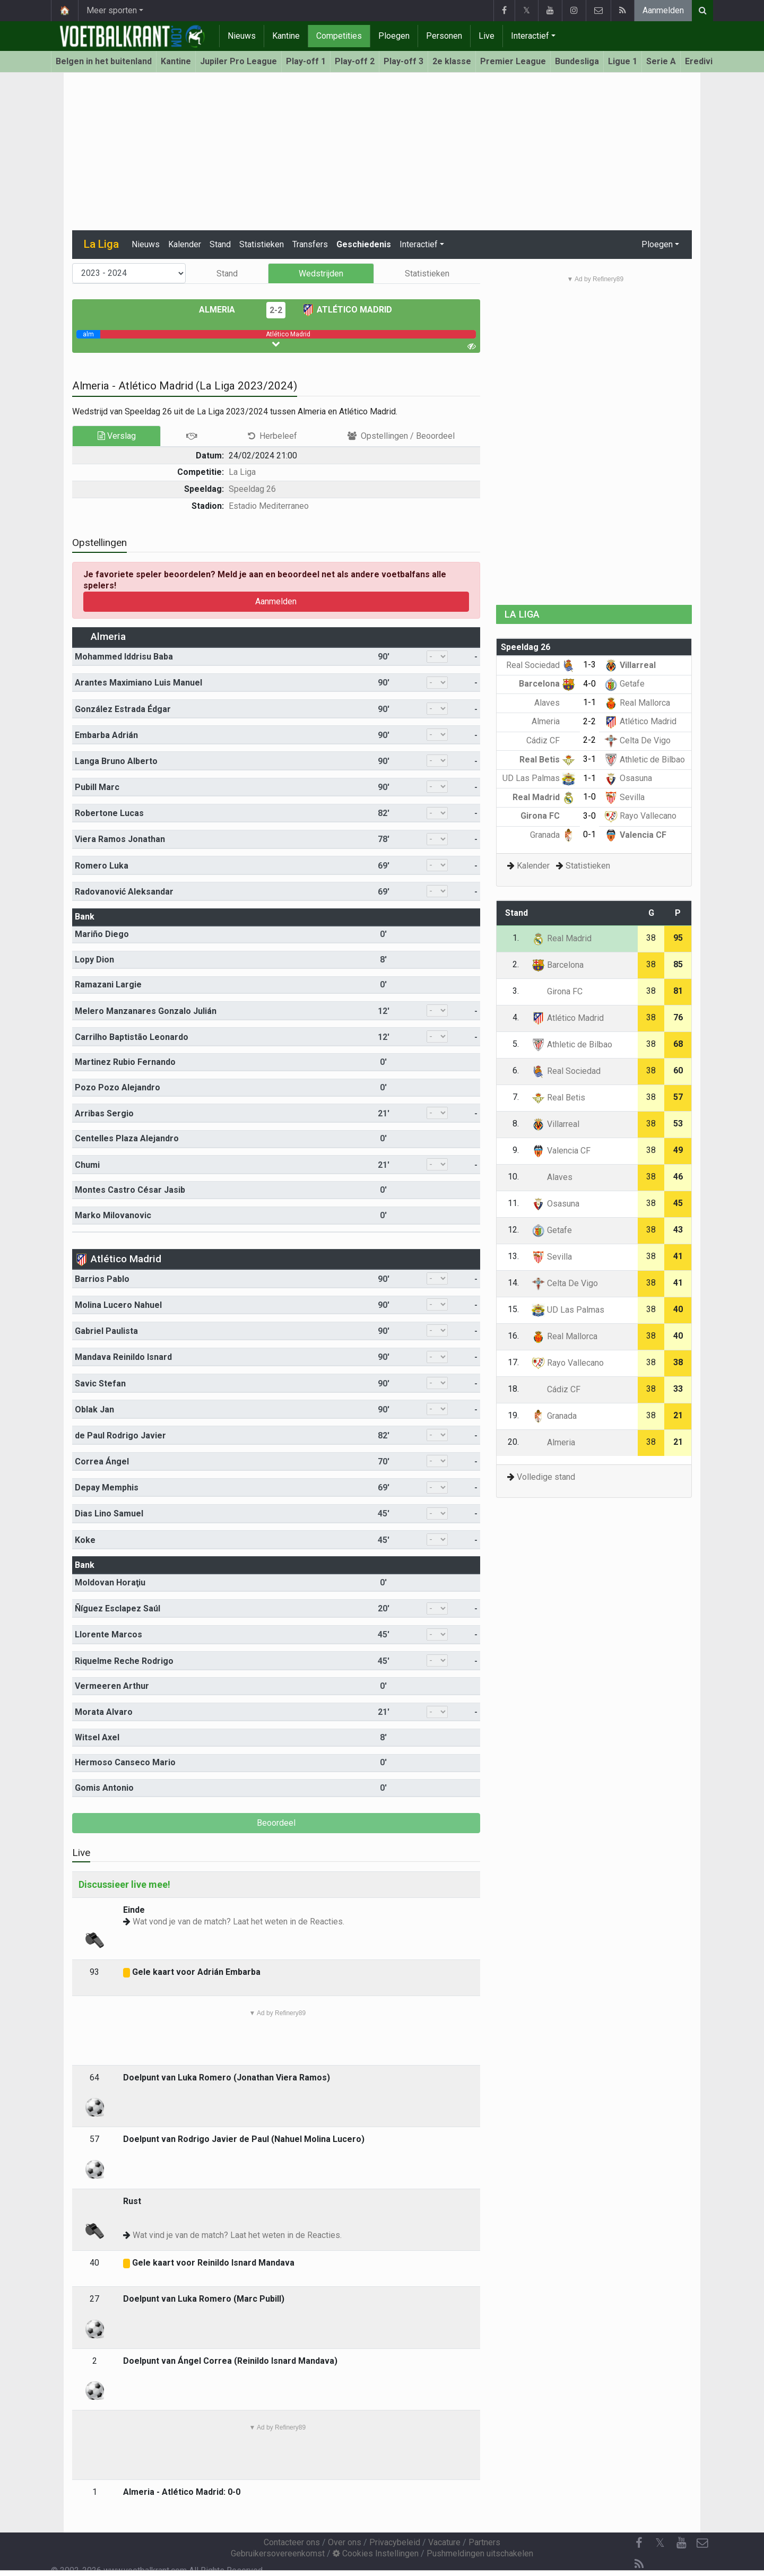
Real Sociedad (540, 665)
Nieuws (242, 36)
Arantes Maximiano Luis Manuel (138, 683)
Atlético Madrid (346, 310)
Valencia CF (635, 835)
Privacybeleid (394, 2542)
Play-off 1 (306, 61)
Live (486, 36)
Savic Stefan (100, 1383)
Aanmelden (663, 10)
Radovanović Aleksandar (124, 892)
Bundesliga (577, 61)
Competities (339, 36)
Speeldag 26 (252, 489)
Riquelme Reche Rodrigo (124, 1661)
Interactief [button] (419, 244)
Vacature (444, 2542)
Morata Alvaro (104, 1712)
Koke (85, 1540)
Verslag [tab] (117, 436)
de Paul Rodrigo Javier (120, 1435)
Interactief (530, 36)
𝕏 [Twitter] (660, 2542)
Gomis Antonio (104, 1788)
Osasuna (628, 778)
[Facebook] (638, 2543)
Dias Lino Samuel (109, 1513)
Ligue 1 (622, 61)
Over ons (344, 2542)
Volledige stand (546, 1477)
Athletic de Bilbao (644, 759)
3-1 (589, 759)
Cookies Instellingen (376, 2553)
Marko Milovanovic (113, 1215)
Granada (552, 835)
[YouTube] (681, 2543)
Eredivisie (705, 61)
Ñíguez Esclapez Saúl (117, 1608)
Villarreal (630, 665)
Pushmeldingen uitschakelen (480, 2553)
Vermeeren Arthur (112, 1686)
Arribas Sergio (104, 1113)
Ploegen (394, 36)
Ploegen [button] (657, 244)
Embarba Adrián (106, 735)
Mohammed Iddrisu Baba (124, 657)
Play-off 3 (403, 61)
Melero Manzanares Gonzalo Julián (145, 1011)
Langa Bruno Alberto (116, 761)
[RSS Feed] (638, 2564)
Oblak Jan (94, 1409)
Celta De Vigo (637, 740)
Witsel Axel (97, 1737)
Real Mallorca (637, 703)
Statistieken (261, 244)
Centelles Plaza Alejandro (127, 1138)
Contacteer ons (292, 2542)
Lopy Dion (94, 960)
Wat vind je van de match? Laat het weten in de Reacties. (237, 2235)
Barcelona (547, 684)
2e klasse (451, 61)
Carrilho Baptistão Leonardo (131, 1037)
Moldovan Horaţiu (110, 1582)
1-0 (589, 797)
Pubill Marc (97, 787)
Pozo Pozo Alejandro (117, 1087)
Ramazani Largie (108, 984)
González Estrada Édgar (123, 709)
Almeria (224, 310)
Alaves (554, 703)
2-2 (276, 310)
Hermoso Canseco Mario (125, 1762)
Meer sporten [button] (111, 10)
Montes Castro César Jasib (130, 1190)
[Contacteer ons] (702, 2543)
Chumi (87, 1165)
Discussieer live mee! (124, 1884)
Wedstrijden (321, 273)
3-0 (589, 816)
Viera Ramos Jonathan (120, 839)
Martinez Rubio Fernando (125, 1062)
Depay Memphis (106, 1487)
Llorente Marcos (108, 1634)
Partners (484, 2542)
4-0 (589, 684)
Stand (220, 244)
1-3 (589, 665)
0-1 (589, 834)
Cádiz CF (550, 740)
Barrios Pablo (102, 1279)
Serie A (661, 61)
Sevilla (624, 797)
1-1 (589, 702)
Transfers (310, 244)
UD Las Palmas (538, 778)
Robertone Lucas (109, 813)
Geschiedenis (363, 244)
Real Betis (547, 759)
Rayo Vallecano (640, 816)
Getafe (624, 684)
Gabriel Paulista (106, 1331)
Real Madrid (544, 797)
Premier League (513, 61)
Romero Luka (101, 866)
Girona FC (547, 816)
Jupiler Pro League (238, 61)
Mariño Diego (102, 934)
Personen (444, 36)
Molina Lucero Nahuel (118, 1305)
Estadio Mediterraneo (269, 506)
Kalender (184, 244)
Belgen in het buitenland (104, 61)
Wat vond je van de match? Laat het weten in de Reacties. (238, 1921)
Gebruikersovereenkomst (278, 2553)
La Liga (242, 472)
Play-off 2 (355, 61)
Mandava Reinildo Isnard (123, 1357)
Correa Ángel (102, 1461)
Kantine (286, 36)
